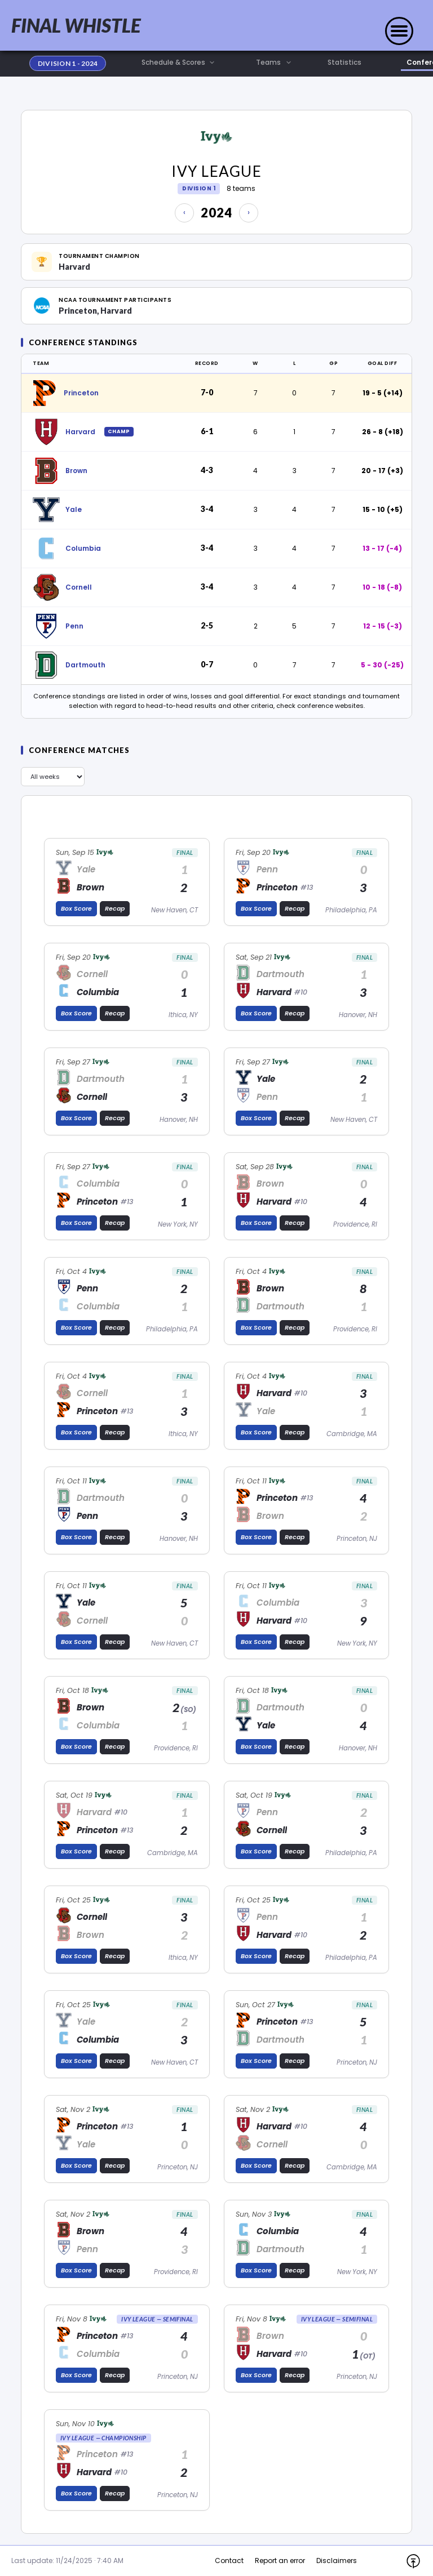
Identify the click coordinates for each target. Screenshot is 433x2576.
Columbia (83, 548)
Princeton (81, 393)
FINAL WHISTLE (75, 25)
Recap (115, 908)
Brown (76, 470)
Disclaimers (336, 2560)
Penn (74, 626)
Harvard (80, 431)
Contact (229, 2560)
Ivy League (216, 171)
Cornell (78, 587)
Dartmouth (85, 665)
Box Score (76, 908)
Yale (73, 509)
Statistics (344, 63)
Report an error (280, 2560)
